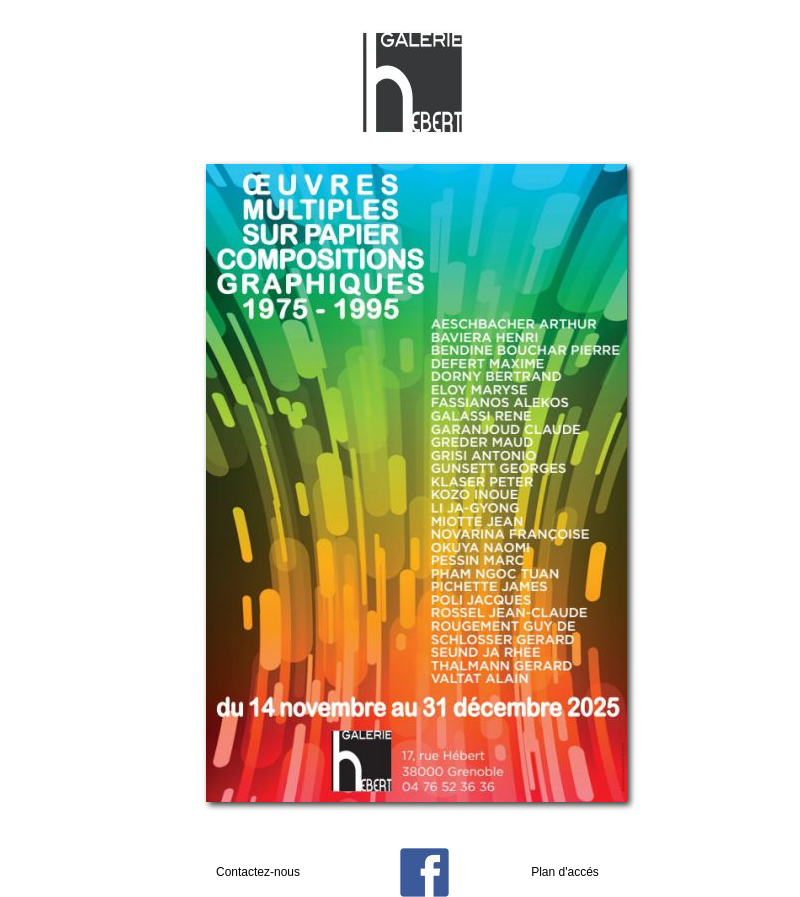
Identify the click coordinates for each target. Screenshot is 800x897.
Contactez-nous (258, 872)
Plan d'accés (565, 872)
